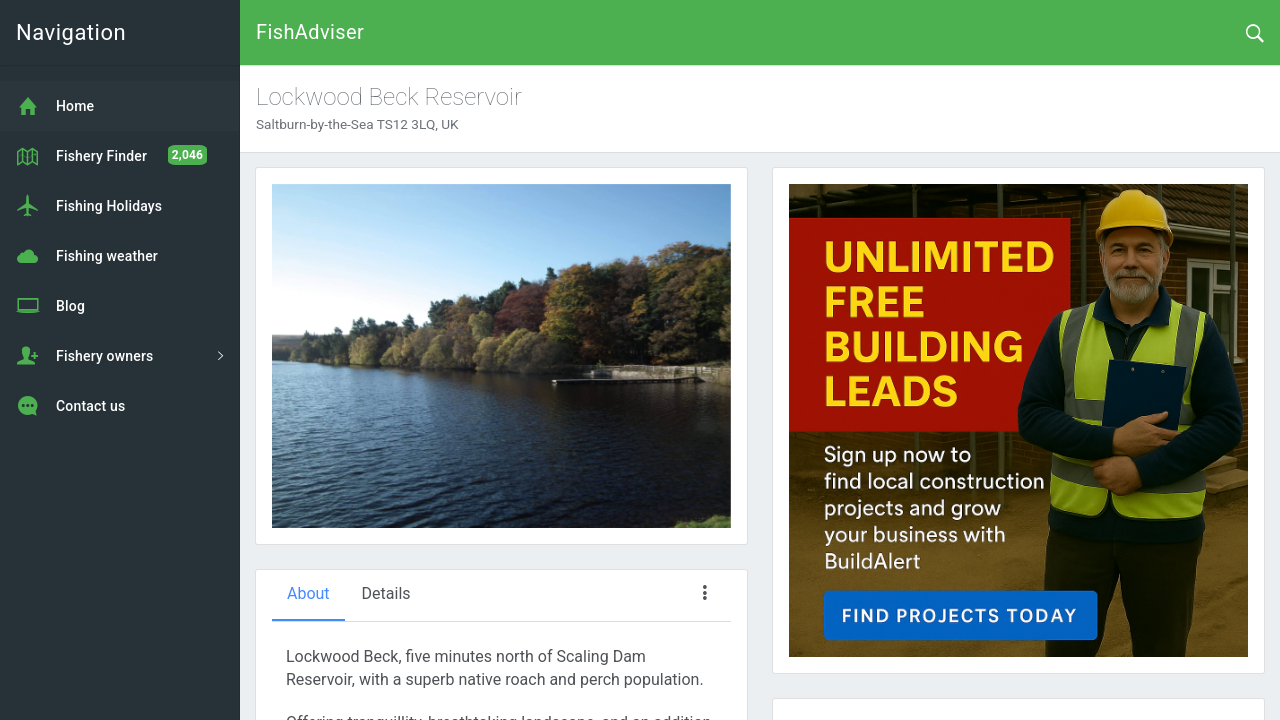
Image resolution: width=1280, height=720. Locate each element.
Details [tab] (386, 593)
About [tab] (308, 593)
